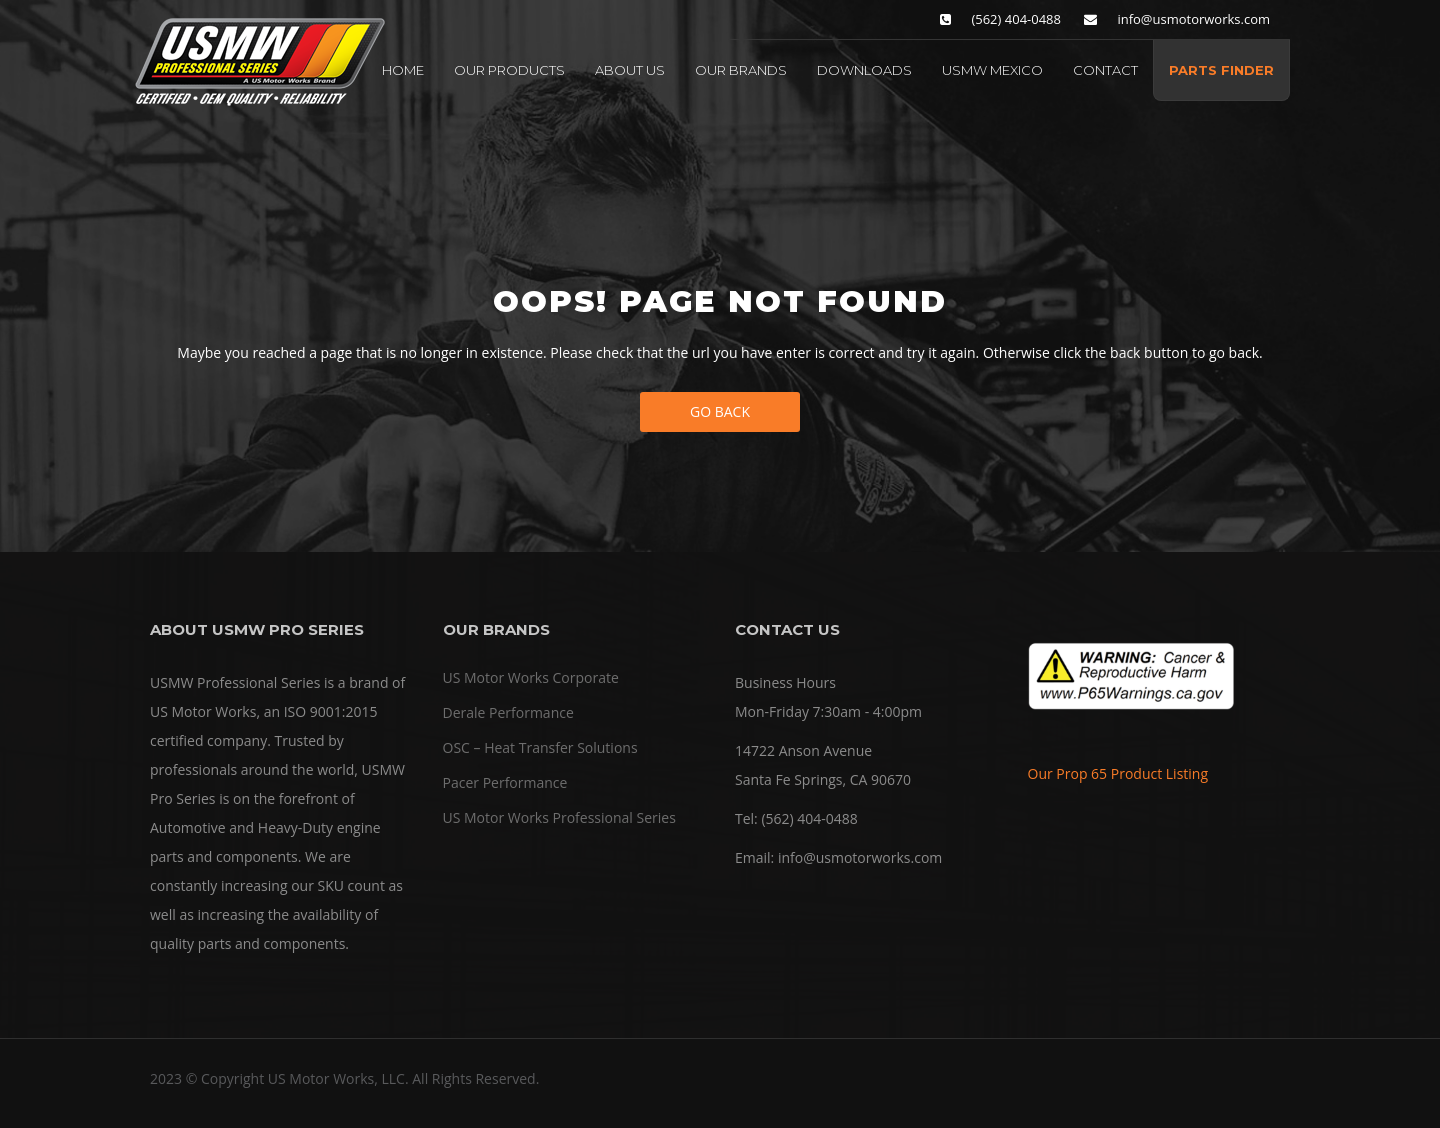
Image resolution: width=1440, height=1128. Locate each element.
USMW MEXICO (992, 70)
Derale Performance (508, 712)
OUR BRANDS (741, 70)
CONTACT (1105, 70)
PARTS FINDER (1221, 70)
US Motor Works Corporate (531, 677)
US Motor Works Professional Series (559, 817)
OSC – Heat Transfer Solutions (540, 747)
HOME (403, 70)
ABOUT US (630, 70)
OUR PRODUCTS (509, 70)
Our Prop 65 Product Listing (1118, 773)
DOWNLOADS (864, 70)
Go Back (720, 411)
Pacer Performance (505, 782)
